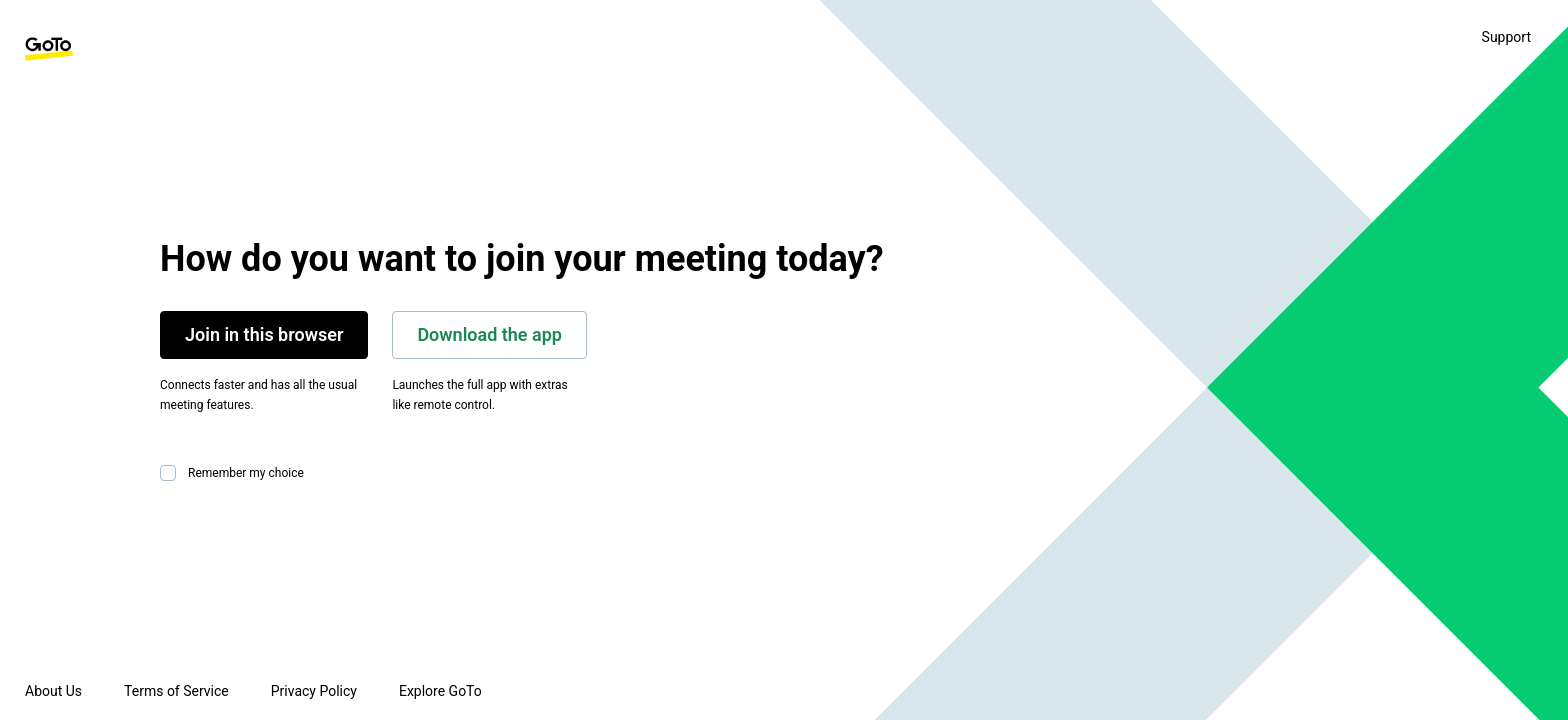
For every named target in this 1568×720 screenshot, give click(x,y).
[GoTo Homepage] (49, 49)
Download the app (489, 334)
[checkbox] (172, 473)
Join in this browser (264, 334)
